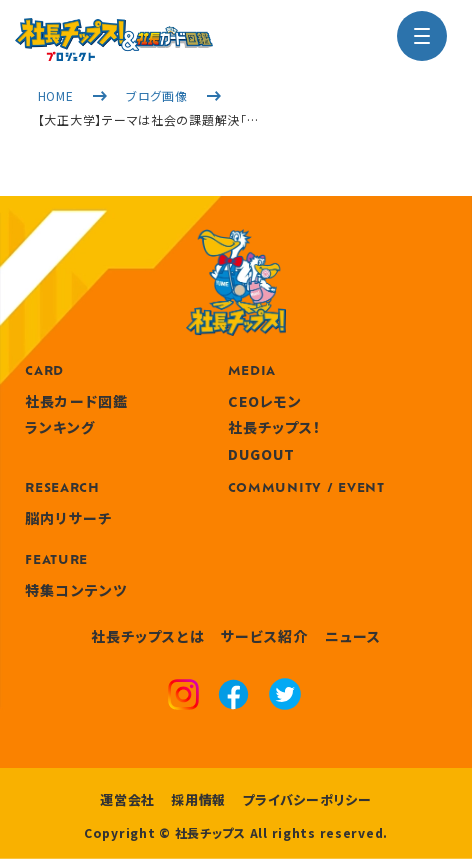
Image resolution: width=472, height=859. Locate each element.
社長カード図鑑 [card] (76, 401)
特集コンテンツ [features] (76, 590)
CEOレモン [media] (265, 401)
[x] (285, 696)
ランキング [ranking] (60, 427)
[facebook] (233, 697)
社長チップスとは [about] (148, 636)
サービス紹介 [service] (265, 636)
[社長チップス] (114, 30)
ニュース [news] (353, 636)
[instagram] (183, 697)
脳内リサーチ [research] (68, 518)
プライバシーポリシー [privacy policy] (307, 799)
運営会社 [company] (127, 799)
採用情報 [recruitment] (198, 799)
